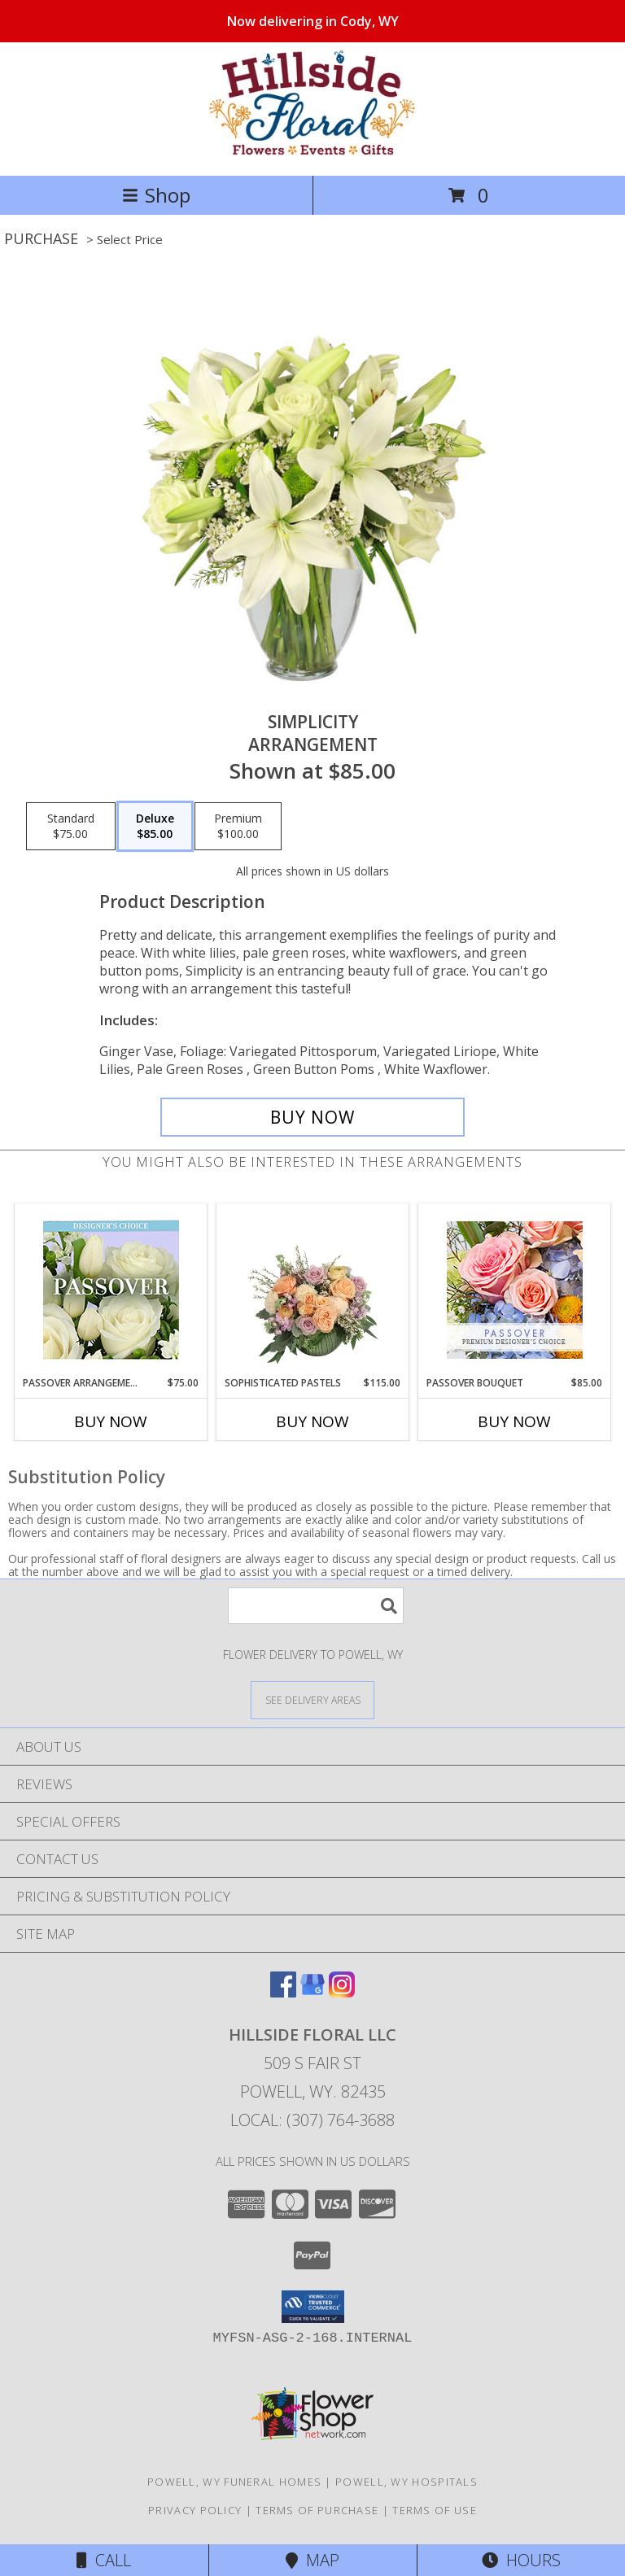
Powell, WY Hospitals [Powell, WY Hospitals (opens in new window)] (406, 2481)
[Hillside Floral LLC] (312, 151)
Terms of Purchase (317, 2510)
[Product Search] (316, 1605)
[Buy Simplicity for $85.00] (312, 1117)
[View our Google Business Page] (312, 1992)
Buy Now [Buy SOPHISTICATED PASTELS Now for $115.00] (312, 1421)
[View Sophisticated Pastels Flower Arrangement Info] (313, 1289)
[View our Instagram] (342, 1992)
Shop (156, 194)
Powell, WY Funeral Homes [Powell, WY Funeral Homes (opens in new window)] (234, 2481)
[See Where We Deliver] (312, 1699)
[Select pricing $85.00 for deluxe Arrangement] (155, 826)
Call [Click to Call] (103, 2560)
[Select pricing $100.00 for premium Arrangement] (238, 826)
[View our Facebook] (283, 1992)
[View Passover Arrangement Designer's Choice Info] (111, 1290)
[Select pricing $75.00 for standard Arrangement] (71, 826)
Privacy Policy (195, 2510)
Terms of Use (434, 2510)
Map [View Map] (312, 2560)
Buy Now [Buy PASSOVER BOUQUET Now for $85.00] (514, 1421)
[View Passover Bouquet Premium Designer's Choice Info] (515, 1290)
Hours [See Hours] (521, 2560)
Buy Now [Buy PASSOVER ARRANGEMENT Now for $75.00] (110, 1421)
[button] (313, 2306)
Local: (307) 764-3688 (312, 2120)
